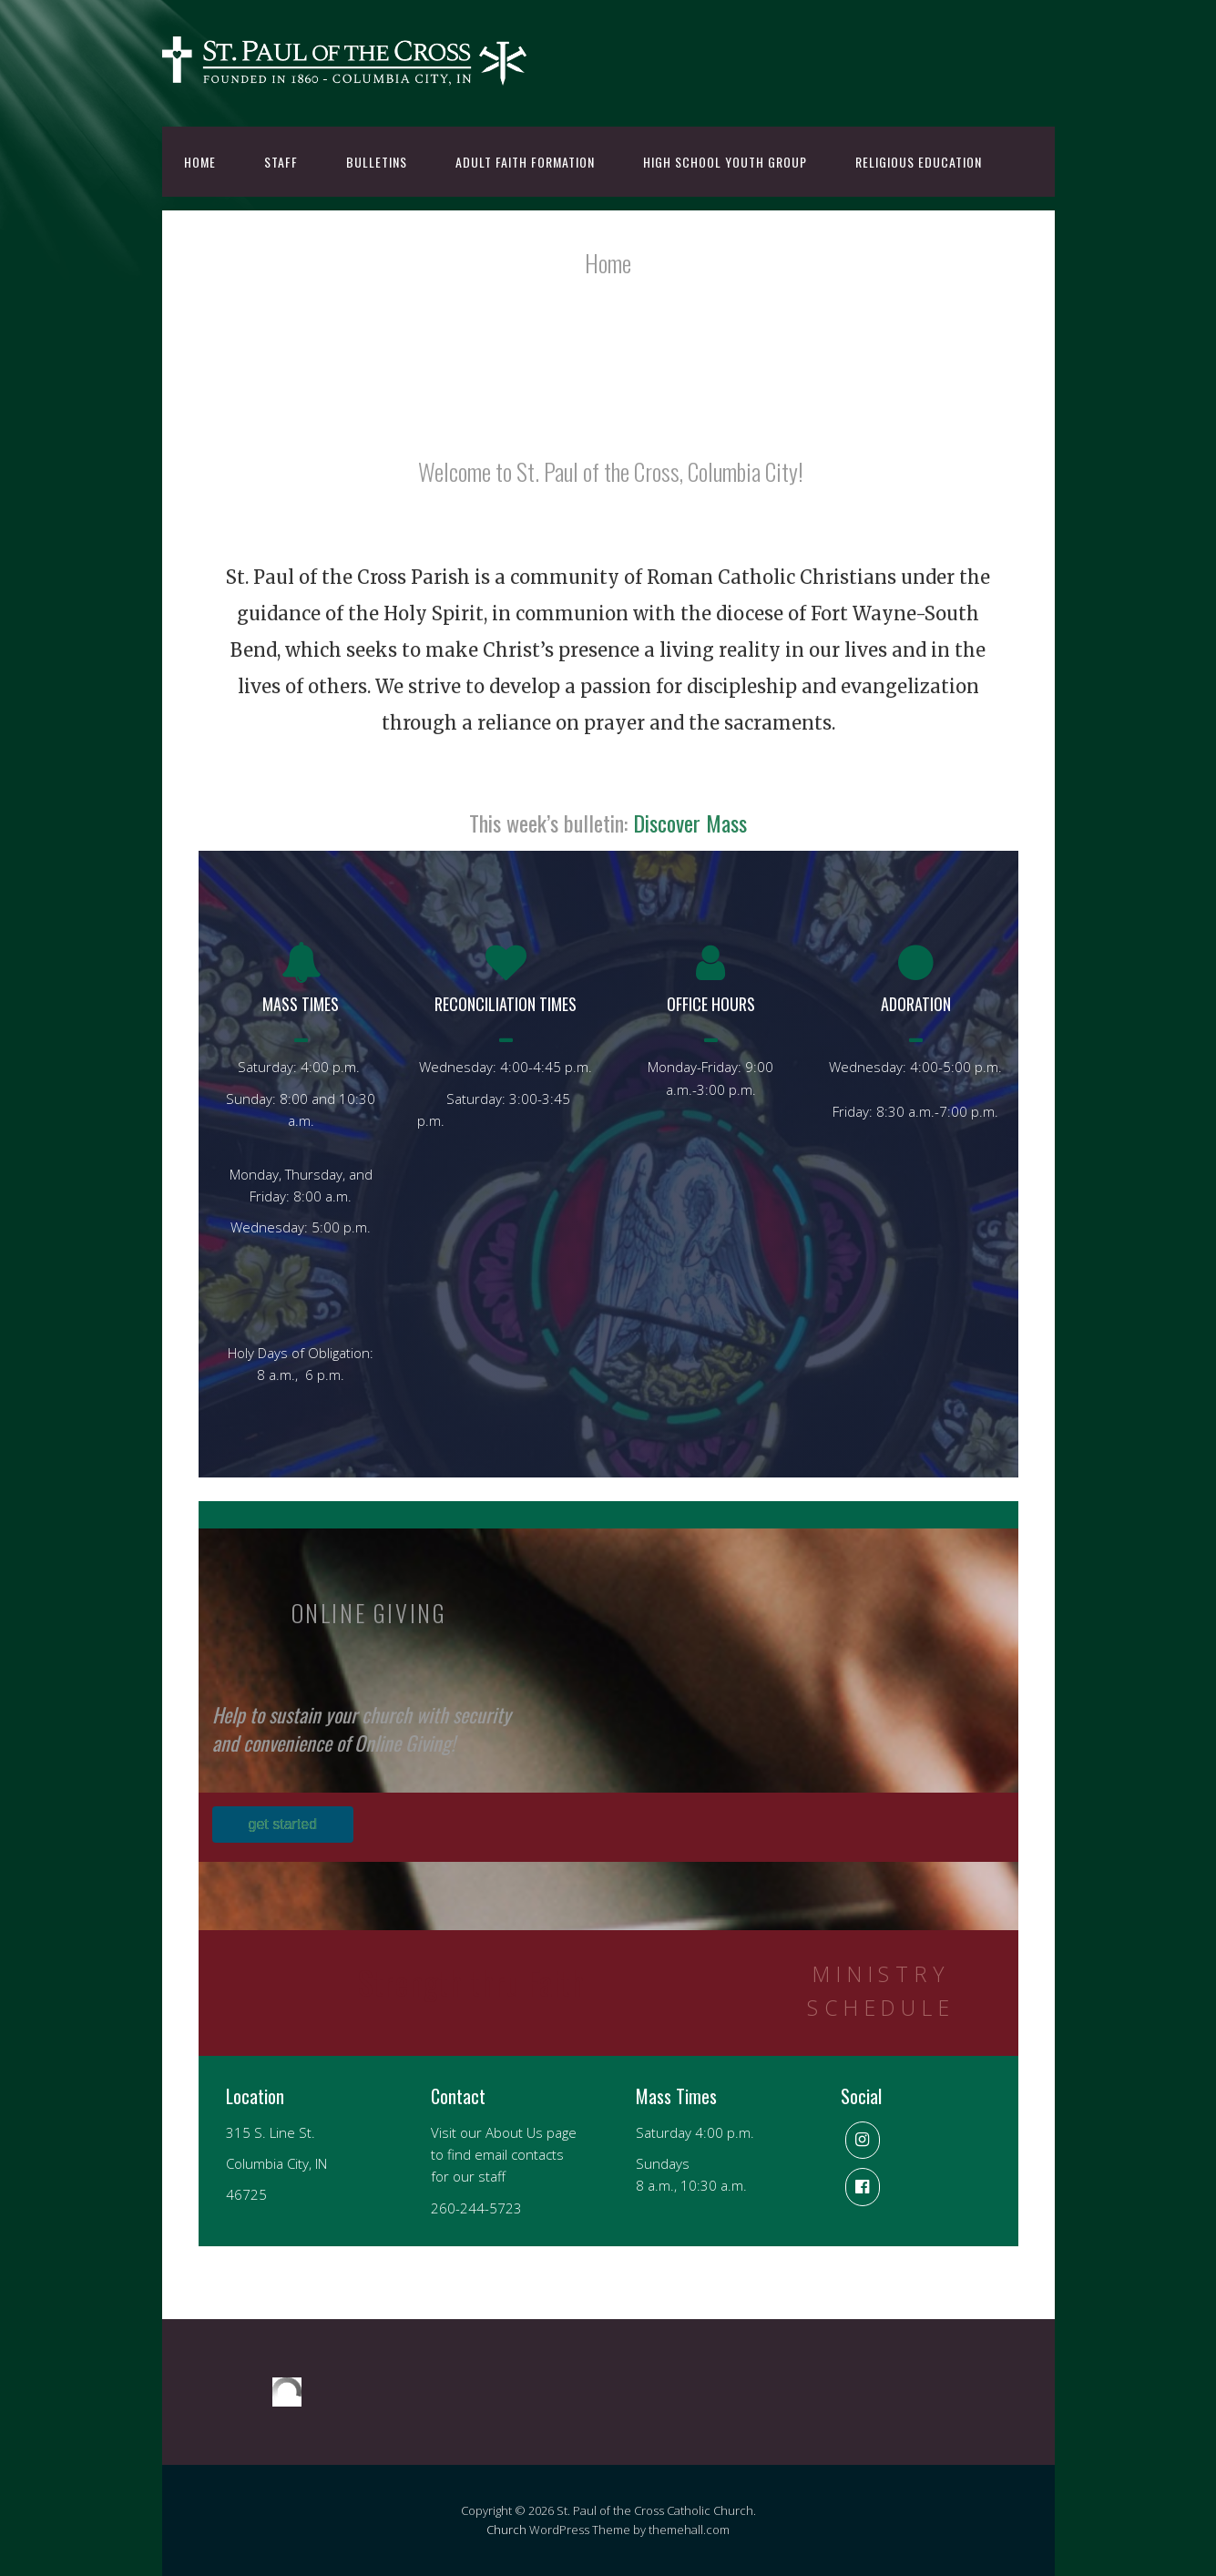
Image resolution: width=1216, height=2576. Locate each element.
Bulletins (376, 161)
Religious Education (918, 161)
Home (200, 161)
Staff (281, 161)
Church (506, 2529)
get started (283, 1824)
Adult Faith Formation (525, 161)
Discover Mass (690, 822)
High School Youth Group (725, 161)
